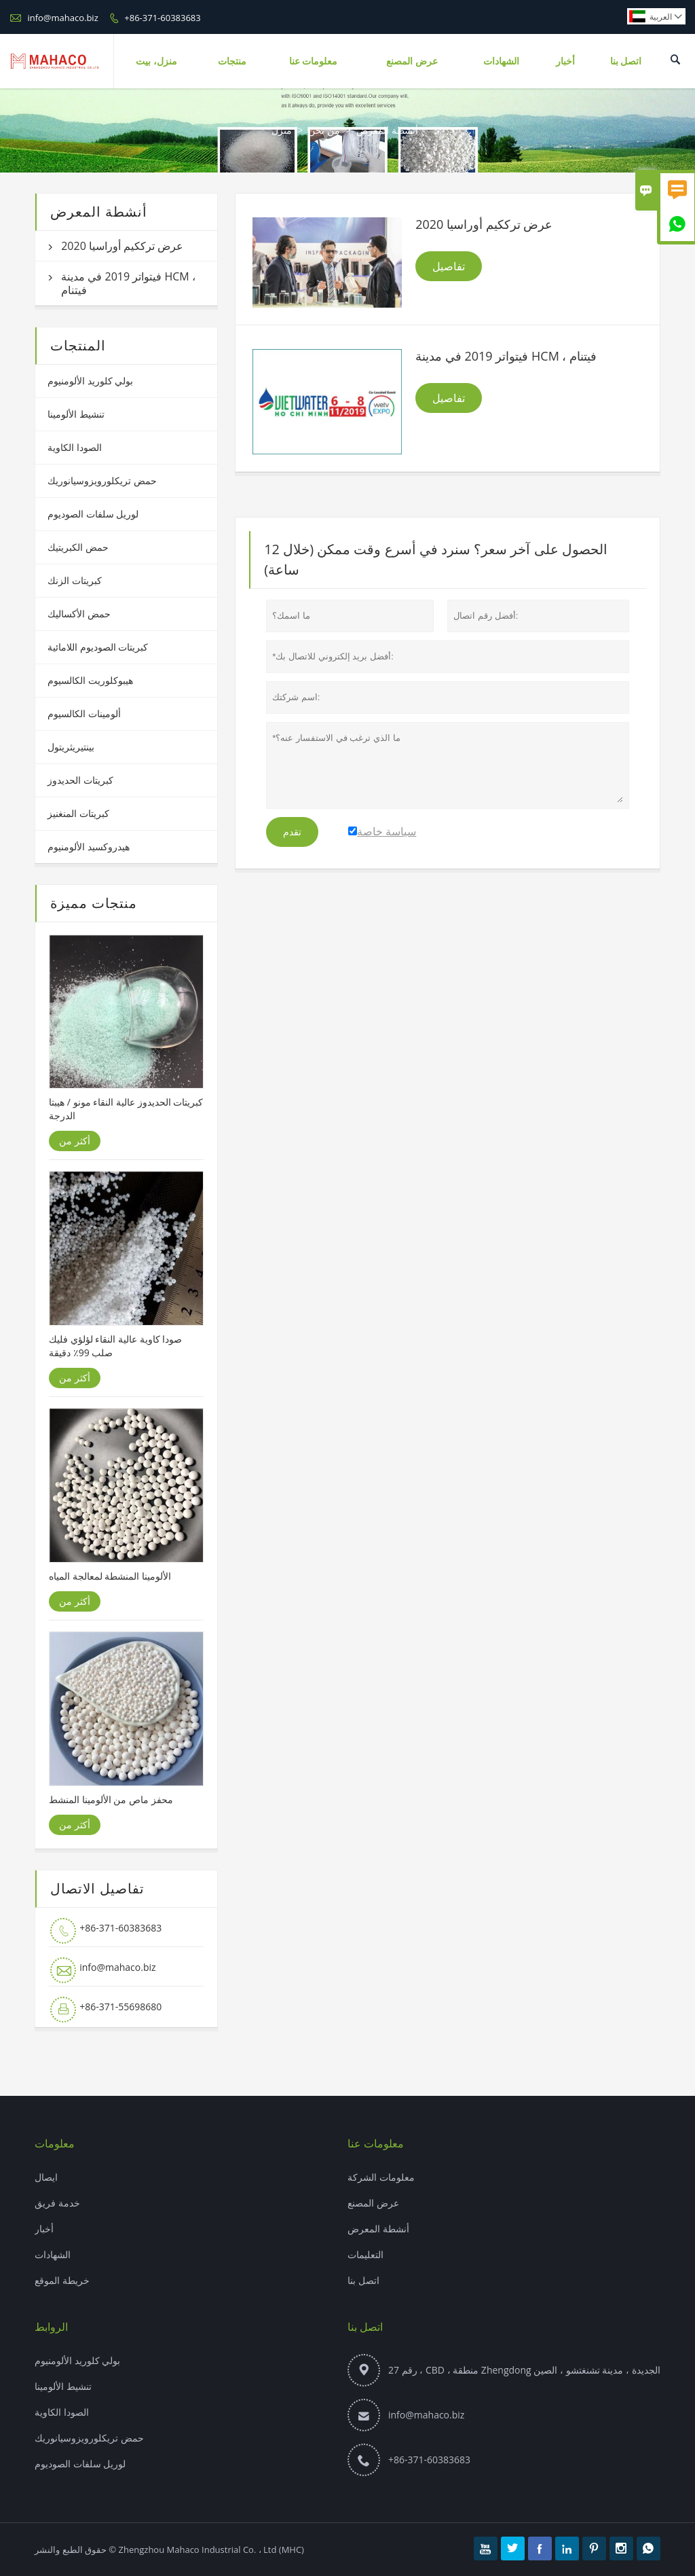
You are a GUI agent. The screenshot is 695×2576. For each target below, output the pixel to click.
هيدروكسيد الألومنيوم (89, 846)
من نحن (324, 130)
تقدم (292, 832)
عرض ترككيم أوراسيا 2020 (122, 246)
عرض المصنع (412, 60)
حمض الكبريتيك (78, 547)
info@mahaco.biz (62, 18)
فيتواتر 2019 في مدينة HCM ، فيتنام (128, 283)
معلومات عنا (313, 60)
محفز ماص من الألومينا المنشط (111, 1799)
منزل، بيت (156, 60)
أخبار (565, 60)
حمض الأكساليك (79, 613)
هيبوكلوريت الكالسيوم (90, 680)
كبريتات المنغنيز (78, 813)
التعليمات (365, 2254)
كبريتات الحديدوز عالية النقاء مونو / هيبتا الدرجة (126, 1108)
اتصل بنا (626, 60)
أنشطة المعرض (378, 2228)
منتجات (232, 60)
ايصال (46, 2177)
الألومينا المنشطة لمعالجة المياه (110, 1576)
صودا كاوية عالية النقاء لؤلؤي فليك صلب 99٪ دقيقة (115, 1345)
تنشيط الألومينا (76, 413)
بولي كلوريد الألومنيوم (90, 380)
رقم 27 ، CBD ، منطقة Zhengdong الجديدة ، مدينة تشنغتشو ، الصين (524, 2369)
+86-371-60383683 (162, 18)
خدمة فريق (57, 2202)
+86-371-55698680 (120, 2006)
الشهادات (501, 60)
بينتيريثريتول (71, 746)
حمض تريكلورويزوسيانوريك (102, 480)
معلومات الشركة (381, 2177)
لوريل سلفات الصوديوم (93, 513)
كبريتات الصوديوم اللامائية (98, 646)
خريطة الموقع (62, 2280)
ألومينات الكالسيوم (84, 713)
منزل (281, 130)
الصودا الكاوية (75, 447)
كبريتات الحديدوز (80, 780)
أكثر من (74, 1140)
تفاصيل (448, 266)
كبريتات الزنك (75, 580)
